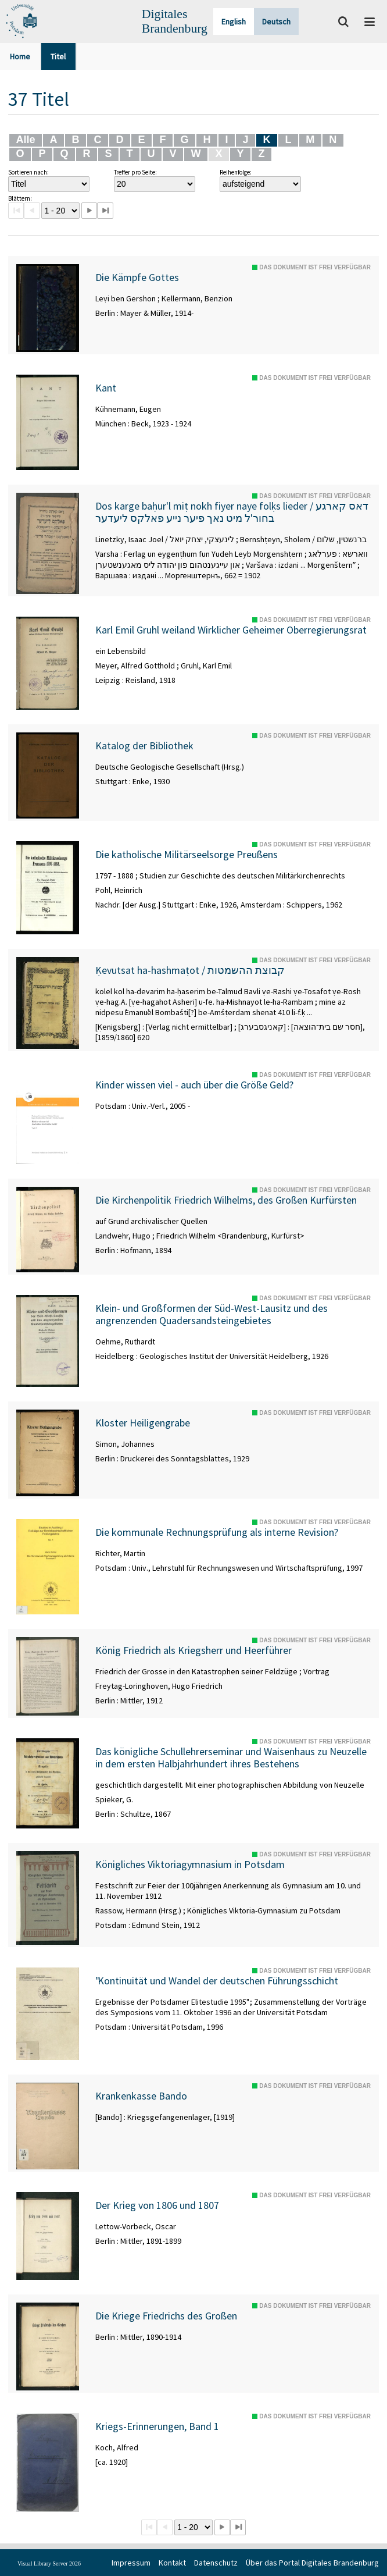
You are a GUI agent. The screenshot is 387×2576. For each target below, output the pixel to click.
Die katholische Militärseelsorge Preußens (186, 854)
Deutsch (276, 21)
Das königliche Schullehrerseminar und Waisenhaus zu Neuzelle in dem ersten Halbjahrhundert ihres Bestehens (231, 1757)
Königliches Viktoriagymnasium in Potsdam (190, 1864)
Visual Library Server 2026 (49, 2563)
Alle (25, 139)
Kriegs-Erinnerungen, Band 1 (157, 2426)
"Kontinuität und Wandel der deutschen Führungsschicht (216, 1980)
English (233, 21)
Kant (105, 388)
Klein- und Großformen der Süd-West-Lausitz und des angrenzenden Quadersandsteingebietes (211, 1314)
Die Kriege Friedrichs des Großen (166, 2316)
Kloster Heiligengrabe (142, 1423)
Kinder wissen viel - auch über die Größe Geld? (194, 1085)
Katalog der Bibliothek (144, 745)
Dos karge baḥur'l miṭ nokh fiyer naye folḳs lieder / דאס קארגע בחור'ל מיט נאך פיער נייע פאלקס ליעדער (231, 512)
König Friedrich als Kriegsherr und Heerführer (193, 1650)
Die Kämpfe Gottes (137, 277)
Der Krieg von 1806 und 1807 (157, 2205)
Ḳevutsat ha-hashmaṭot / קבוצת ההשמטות (190, 970)
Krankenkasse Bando (141, 2096)
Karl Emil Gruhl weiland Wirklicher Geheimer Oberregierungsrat (231, 630)
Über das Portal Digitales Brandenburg (312, 2562)
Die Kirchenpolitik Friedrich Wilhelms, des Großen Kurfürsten (226, 1200)
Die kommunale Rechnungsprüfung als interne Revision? (216, 1532)
